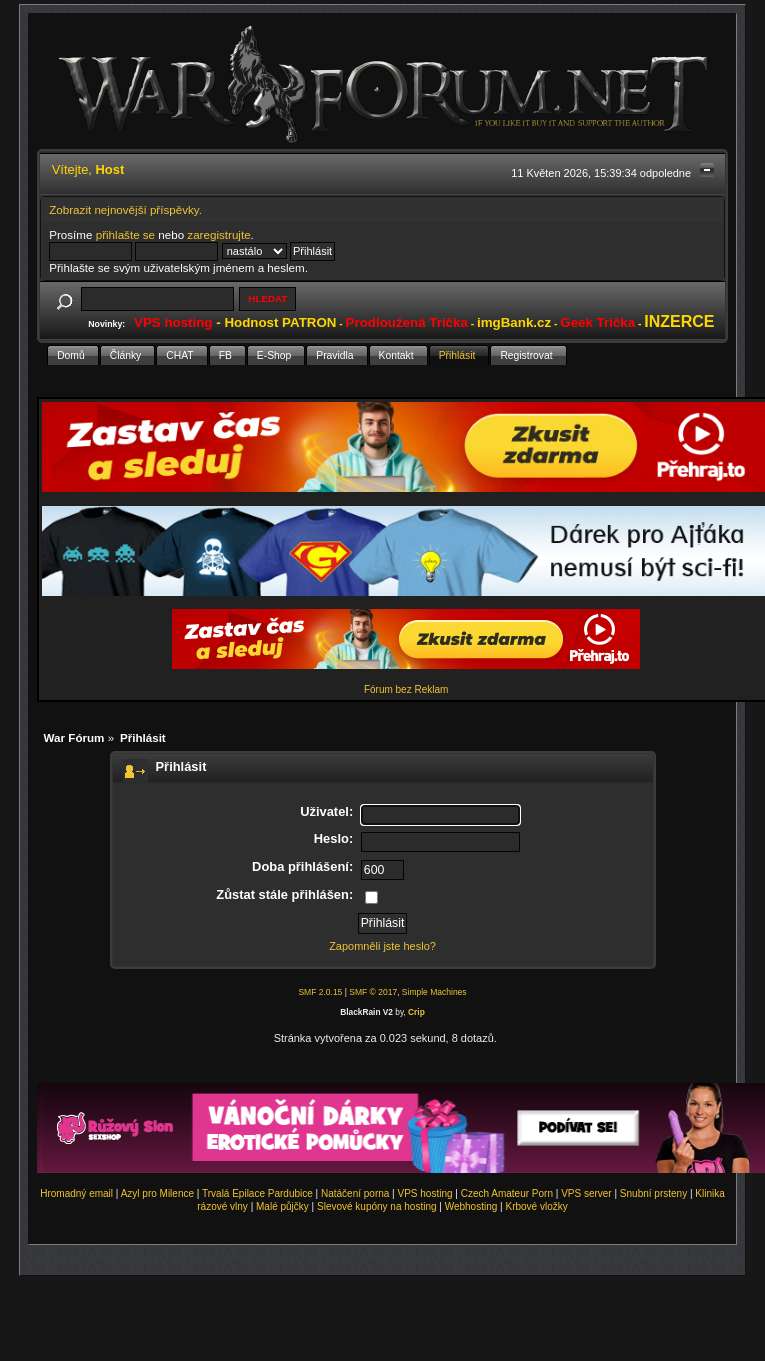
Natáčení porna (355, 1193)
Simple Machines (434, 992)
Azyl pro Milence (157, 1193)
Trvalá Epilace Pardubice (257, 1193)
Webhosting (471, 1206)
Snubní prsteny (653, 1193)
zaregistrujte (218, 234)
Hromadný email (76, 1193)
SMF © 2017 (373, 992)
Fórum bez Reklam (406, 689)
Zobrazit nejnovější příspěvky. (125, 209)
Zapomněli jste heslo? (382, 946)
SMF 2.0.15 (320, 992)
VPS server (586, 1193)
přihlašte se (125, 234)
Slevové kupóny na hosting (377, 1206)
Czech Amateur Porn (507, 1193)
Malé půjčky (282, 1206)
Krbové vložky (536, 1206)
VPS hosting (425, 1193)
